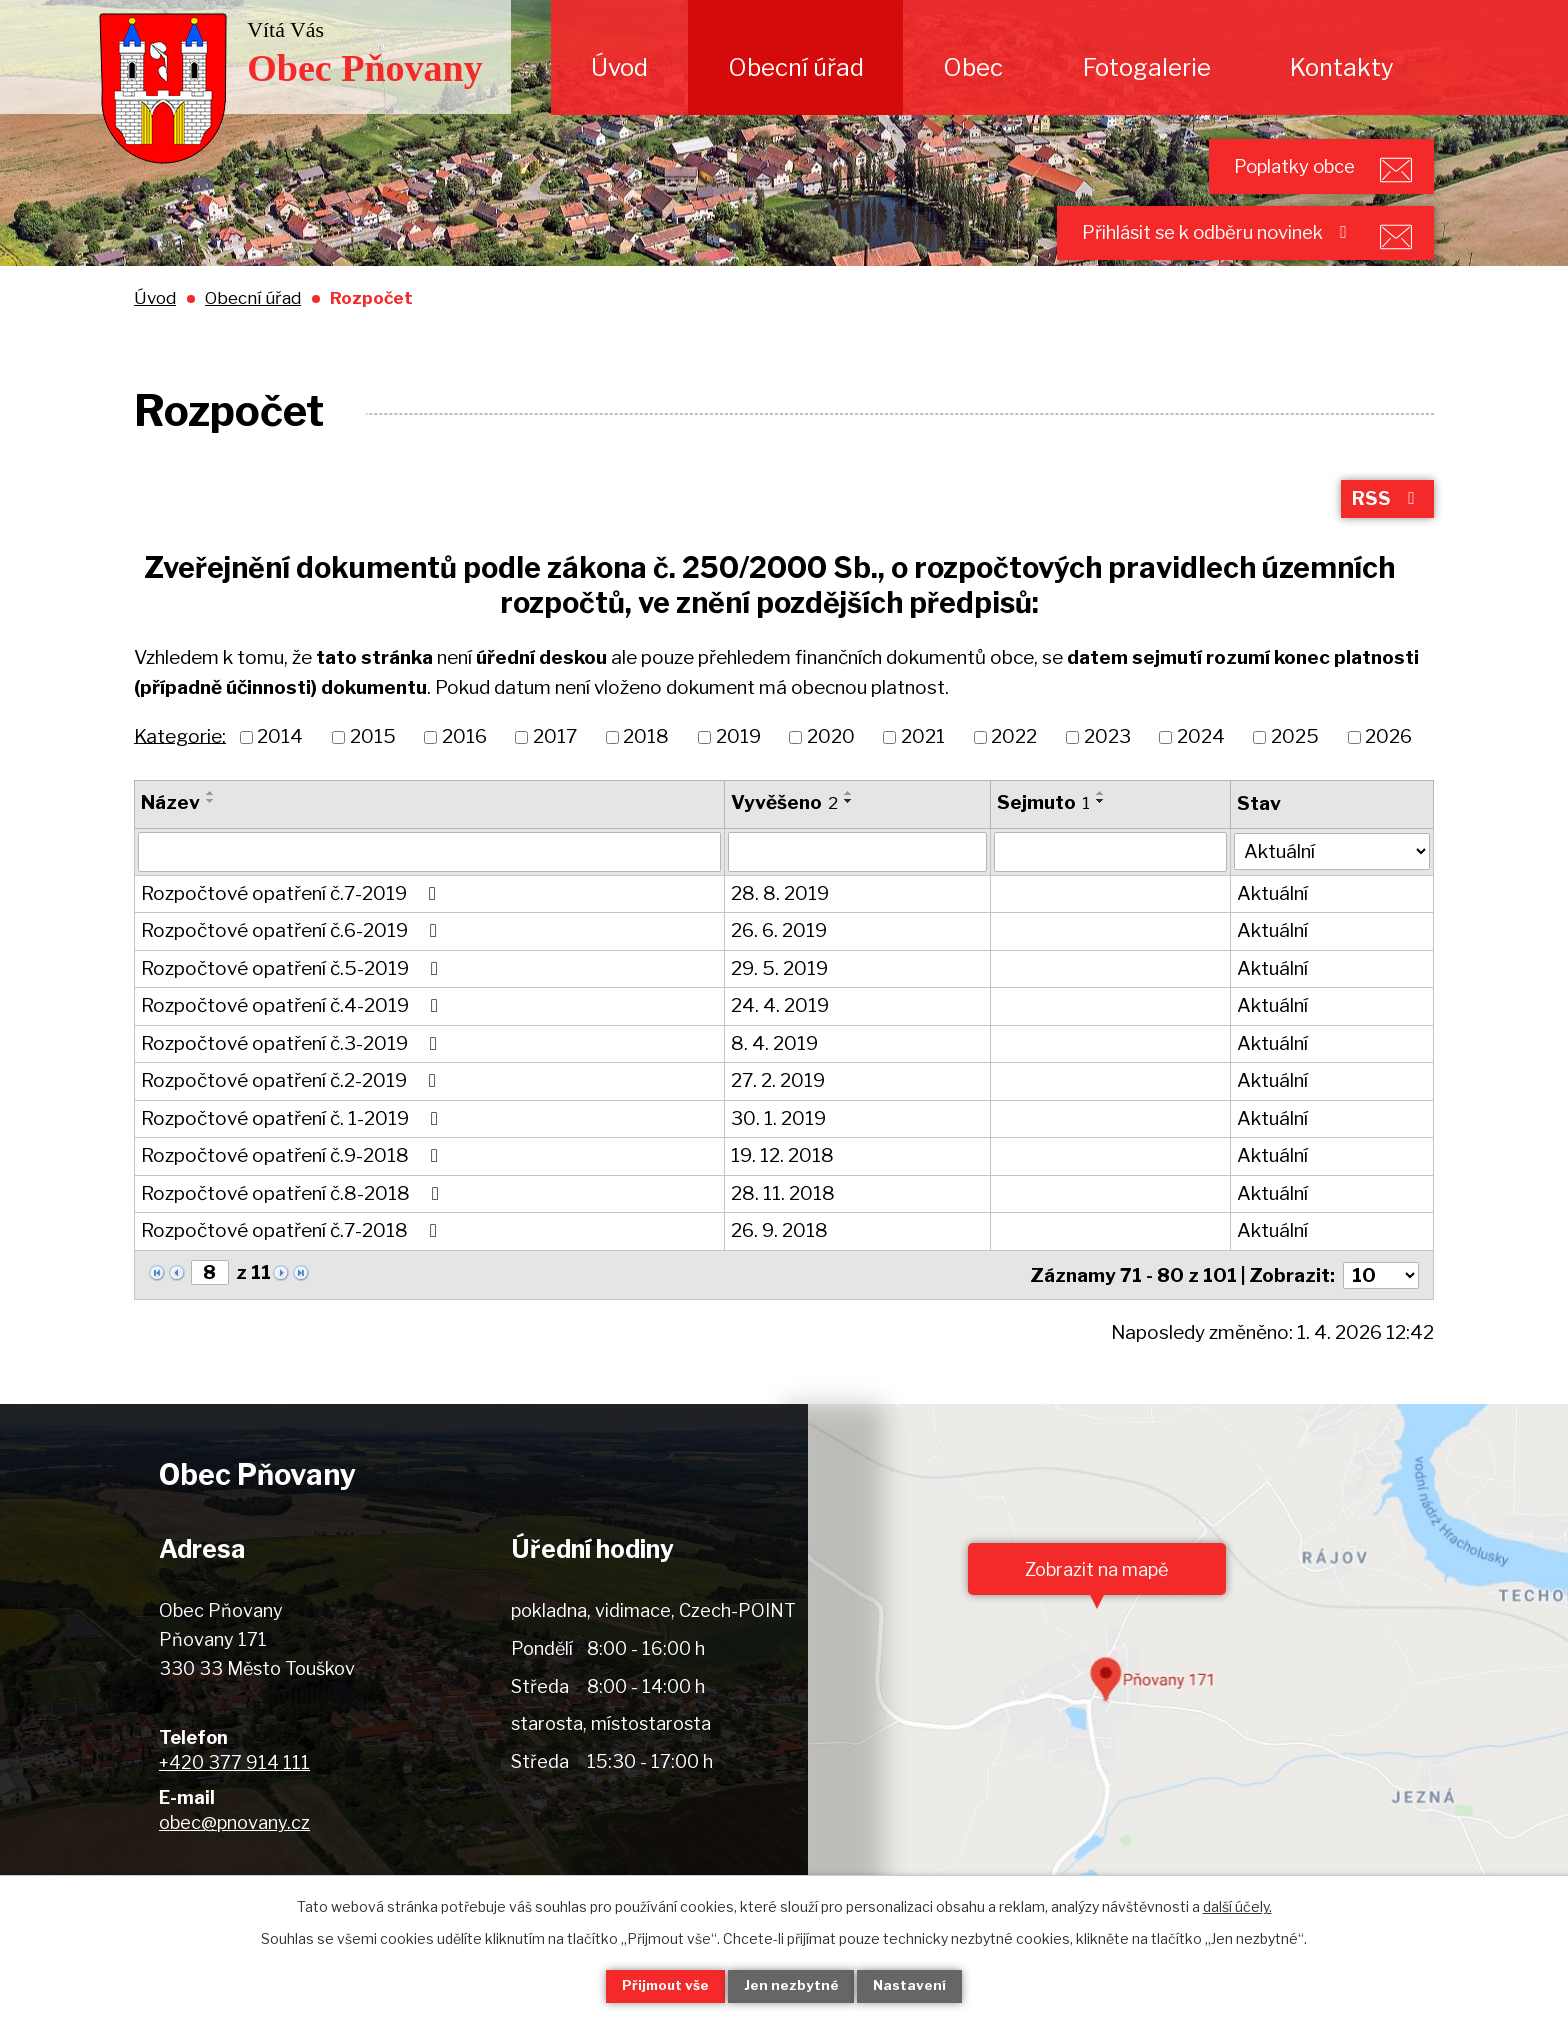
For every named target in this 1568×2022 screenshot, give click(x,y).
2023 (1107, 765)
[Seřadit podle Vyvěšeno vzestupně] (849, 822)
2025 (1295, 765)
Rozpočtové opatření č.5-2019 (293, 997)
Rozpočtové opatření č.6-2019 (293, 959)
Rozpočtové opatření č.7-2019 (292, 922)
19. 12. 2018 (782, 1184)
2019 (738, 765)
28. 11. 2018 (783, 1222)
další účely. (1237, 1904)
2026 (1388, 765)
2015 (373, 765)
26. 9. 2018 (779, 1259)
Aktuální (1273, 922)
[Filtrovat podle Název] (429, 881)
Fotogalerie (1147, 67)
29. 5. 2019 (779, 997)
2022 (1014, 765)
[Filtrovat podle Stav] (1332, 879)
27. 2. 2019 (778, 1109)
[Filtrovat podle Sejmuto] (1110, 881)
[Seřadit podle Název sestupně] (211, 830)
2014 (280, 765)
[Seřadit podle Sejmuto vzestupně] (1101, 822)
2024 (1201, 765)
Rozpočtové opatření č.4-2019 (293, 1034)
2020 (831, 765)
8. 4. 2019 (774, 1072)
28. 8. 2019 (780, 922)
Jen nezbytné (792, 1985)
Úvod (619, 67)
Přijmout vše (655, 1985)
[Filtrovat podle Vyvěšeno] (857, 881)
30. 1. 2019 (778, 1147)
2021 (923, 765)
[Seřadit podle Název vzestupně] (211, 822)
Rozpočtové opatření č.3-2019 (293, 1072)
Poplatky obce (1274, 171)
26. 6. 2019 (779, 959)
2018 (646, 765)
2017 (555, 765)
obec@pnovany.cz (234, 1849)
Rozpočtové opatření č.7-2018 (293, 1259)
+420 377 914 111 (234, 1789)
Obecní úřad (796, 67)
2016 (464, 765)
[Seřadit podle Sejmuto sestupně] (1101, 830)
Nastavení (922, 1985)
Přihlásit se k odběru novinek (1197, 250)
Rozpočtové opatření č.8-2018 (294, 1222)
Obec (973, 67)
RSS (1386, 526)
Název (170, 831)
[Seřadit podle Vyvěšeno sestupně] (849, 830)
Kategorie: (180, 764)
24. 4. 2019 (780, 1034)
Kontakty (1342, 67)
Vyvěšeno (784, 831)
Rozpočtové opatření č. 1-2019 (293, 1147)
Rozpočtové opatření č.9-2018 (293, 1184)
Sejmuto (1043, 831)
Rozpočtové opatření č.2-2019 (292, 1109)
